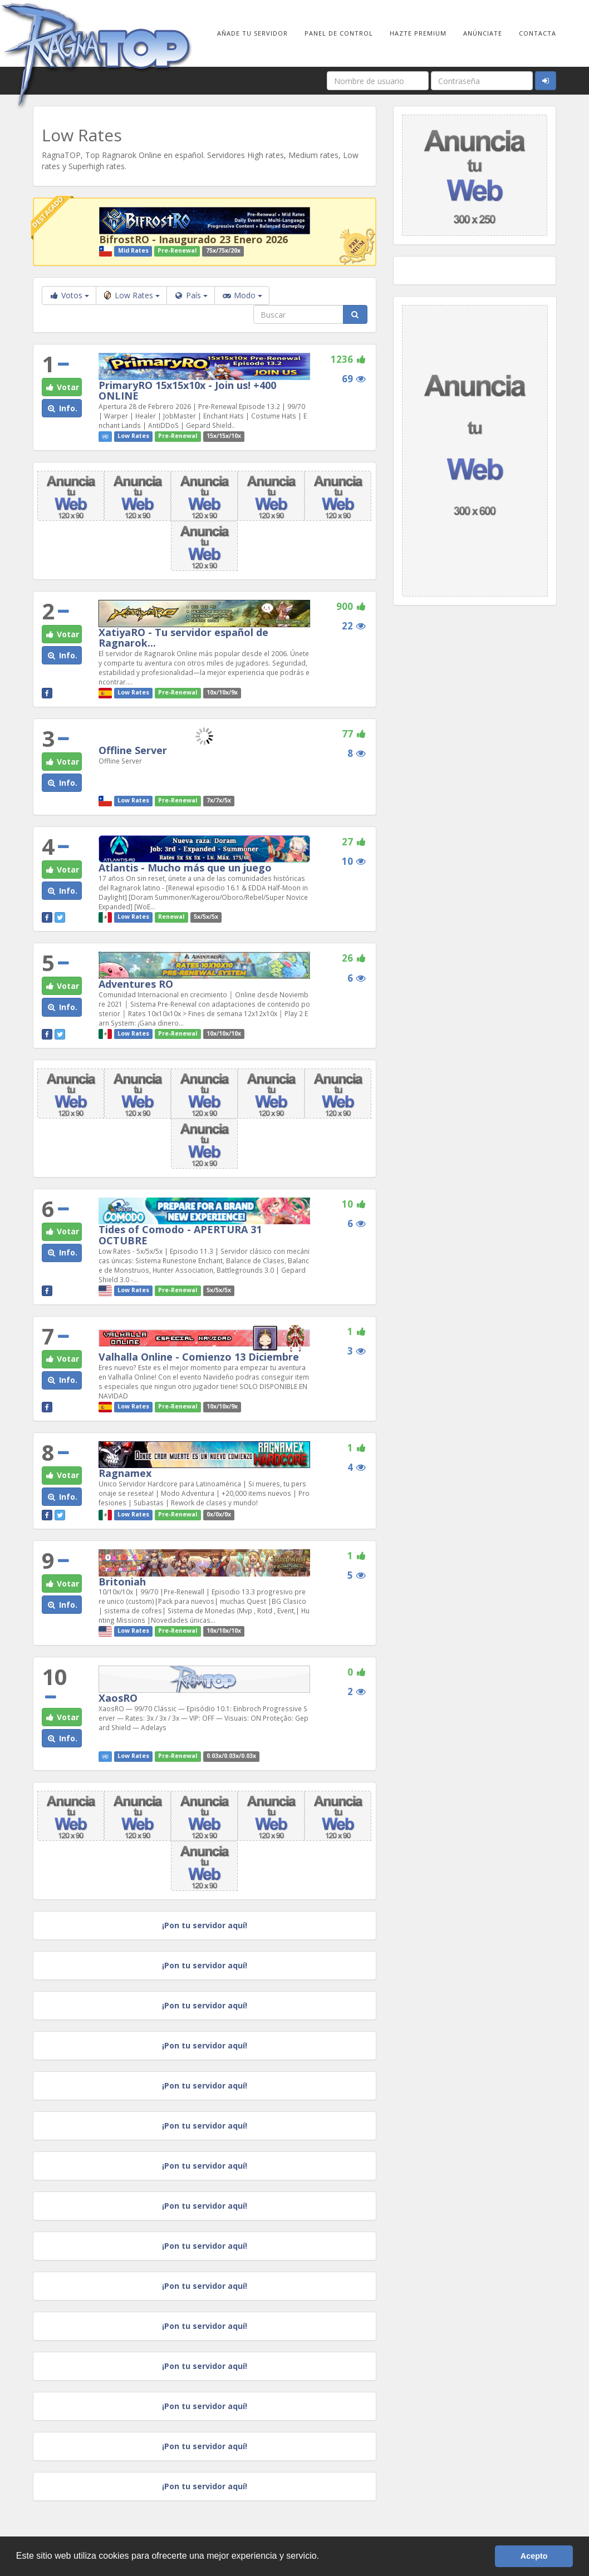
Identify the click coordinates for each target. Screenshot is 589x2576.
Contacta (537, 33)
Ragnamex (125, 1473)
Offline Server (133, 750)
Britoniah (122, 1581)
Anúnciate (482, 33)
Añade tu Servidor (252, 33)
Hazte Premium (418, 33)
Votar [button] (62, 387)
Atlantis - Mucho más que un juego (185, 867)
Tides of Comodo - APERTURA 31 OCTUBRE (180, 1235)
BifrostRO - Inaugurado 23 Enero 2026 (193, 239)
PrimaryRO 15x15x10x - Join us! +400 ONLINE (187, 390)
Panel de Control (339, 33)
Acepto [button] (534, 2556)
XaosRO (118, 1698)
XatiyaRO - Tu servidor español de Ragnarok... (183, 637)
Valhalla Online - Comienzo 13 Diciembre (199, 1356)
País (191, 295)
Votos (69, 295)
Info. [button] (62, 408)
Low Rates (131, 295)
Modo (242, 295)
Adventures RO (136, 984)
